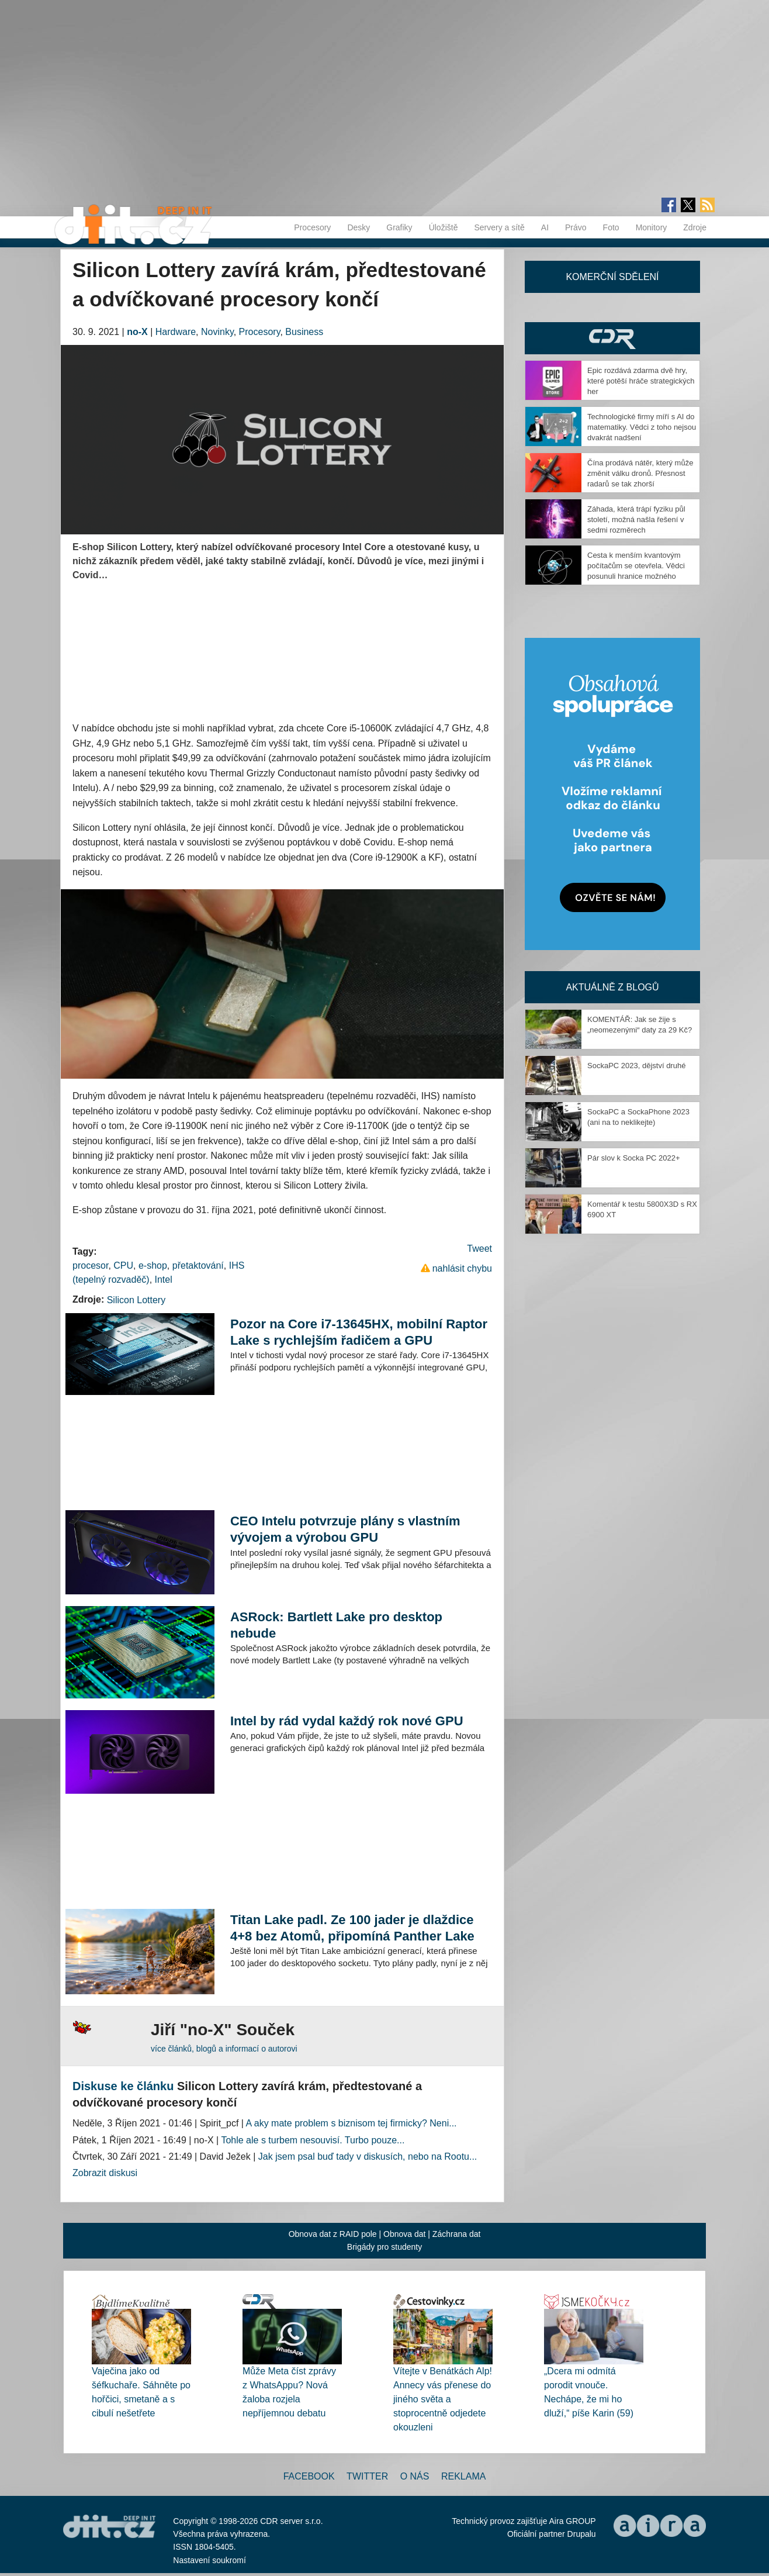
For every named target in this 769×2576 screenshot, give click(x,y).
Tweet (479, 1249)
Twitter (367, 2476)
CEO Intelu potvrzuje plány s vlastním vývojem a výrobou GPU (345, 1529)
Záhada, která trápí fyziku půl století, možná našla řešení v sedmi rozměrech (636, 519)
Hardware (175, 332)
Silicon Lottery (136, 1300)
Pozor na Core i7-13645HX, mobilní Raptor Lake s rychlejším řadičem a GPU (358, 1332)
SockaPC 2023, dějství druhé (636, 1065)
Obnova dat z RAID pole (333, 2234)
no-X (137, 332)
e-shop (152, 1265)
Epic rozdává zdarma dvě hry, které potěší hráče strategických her (641, 381)
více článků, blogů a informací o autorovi (224, 2048)
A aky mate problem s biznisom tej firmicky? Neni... (351, 2123)
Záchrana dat (456, 2234)
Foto (611, 227)
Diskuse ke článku (123, 2086)
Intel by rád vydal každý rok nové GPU (346, 1721)
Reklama (463, 2476)
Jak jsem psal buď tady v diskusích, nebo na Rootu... (367, 2156)
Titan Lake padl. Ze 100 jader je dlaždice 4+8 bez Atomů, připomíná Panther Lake (352, 1927)
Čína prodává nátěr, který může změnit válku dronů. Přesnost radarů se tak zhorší (640, 473)
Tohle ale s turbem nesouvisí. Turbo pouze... (312, 2140)
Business (304, 332)
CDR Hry (612, 338)
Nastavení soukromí (209, 2560)
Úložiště (443, 227)
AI (545, 227)
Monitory (651, 227)
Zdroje (694, 227)
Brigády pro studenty (384, 2247)
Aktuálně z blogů (612, 987)
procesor (90, 1265)
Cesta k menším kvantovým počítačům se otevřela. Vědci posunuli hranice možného (636, 566)
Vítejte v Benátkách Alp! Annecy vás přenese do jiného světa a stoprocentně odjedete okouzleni (442, 2399)
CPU (123, 1265)
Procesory (312, 227)
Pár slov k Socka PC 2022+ (633, 1158)
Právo (576, 227)
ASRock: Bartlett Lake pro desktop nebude (336, 1625)
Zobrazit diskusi (104, 2173)
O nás (414, 2476)
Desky (358, 227)
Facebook (309, 2476)
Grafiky (399, 227)
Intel (163, 1279)
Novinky (217, 332)
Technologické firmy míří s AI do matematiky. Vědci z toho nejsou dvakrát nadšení (641, 427)
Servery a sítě (499, 227)
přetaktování (198, 1265)
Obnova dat (404, 2234)
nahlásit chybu (462, 1268)
